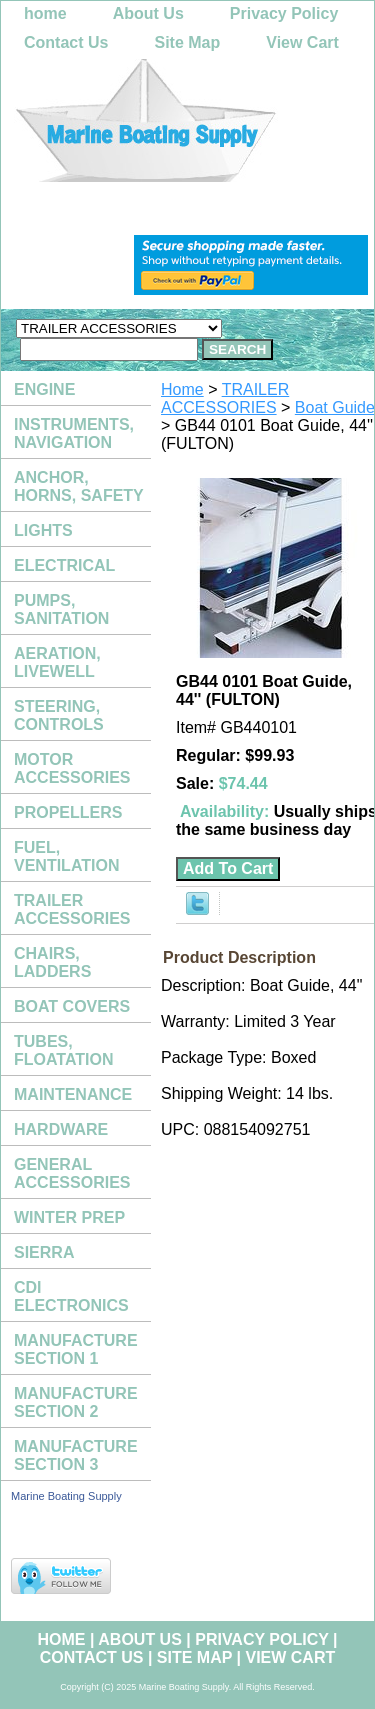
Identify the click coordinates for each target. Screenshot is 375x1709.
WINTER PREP (69, 1217)
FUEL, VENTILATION (66, 856)
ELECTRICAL (64, 565)
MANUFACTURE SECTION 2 (76, 1402)
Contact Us (66, 42)
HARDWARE (61, 1129)
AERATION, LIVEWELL (57, 662)
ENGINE (44, 389)
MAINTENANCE (73, 1094)
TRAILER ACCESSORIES (225, 398)
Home (182, 389)
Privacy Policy (284, 13)
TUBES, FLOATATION (64, 1050)
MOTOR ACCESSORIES (72, 768)
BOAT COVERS (72, 1006)
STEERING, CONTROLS (59, 715)
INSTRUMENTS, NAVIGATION (74, 433)
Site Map (187, 42)
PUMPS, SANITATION (61, 609)
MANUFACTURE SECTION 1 (76, 1349)
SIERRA (44, 1252)
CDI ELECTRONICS (71, 1296)
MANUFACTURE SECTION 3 (76, 1455)
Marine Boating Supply (66, 1496)
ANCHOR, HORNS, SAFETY (79, 486)
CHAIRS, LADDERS (52, 962)
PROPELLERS (68, 812)
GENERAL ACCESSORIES (72, 1173)
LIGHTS (43, 530)
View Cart (302, 42)
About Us (148, 13)
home (45, 13)
